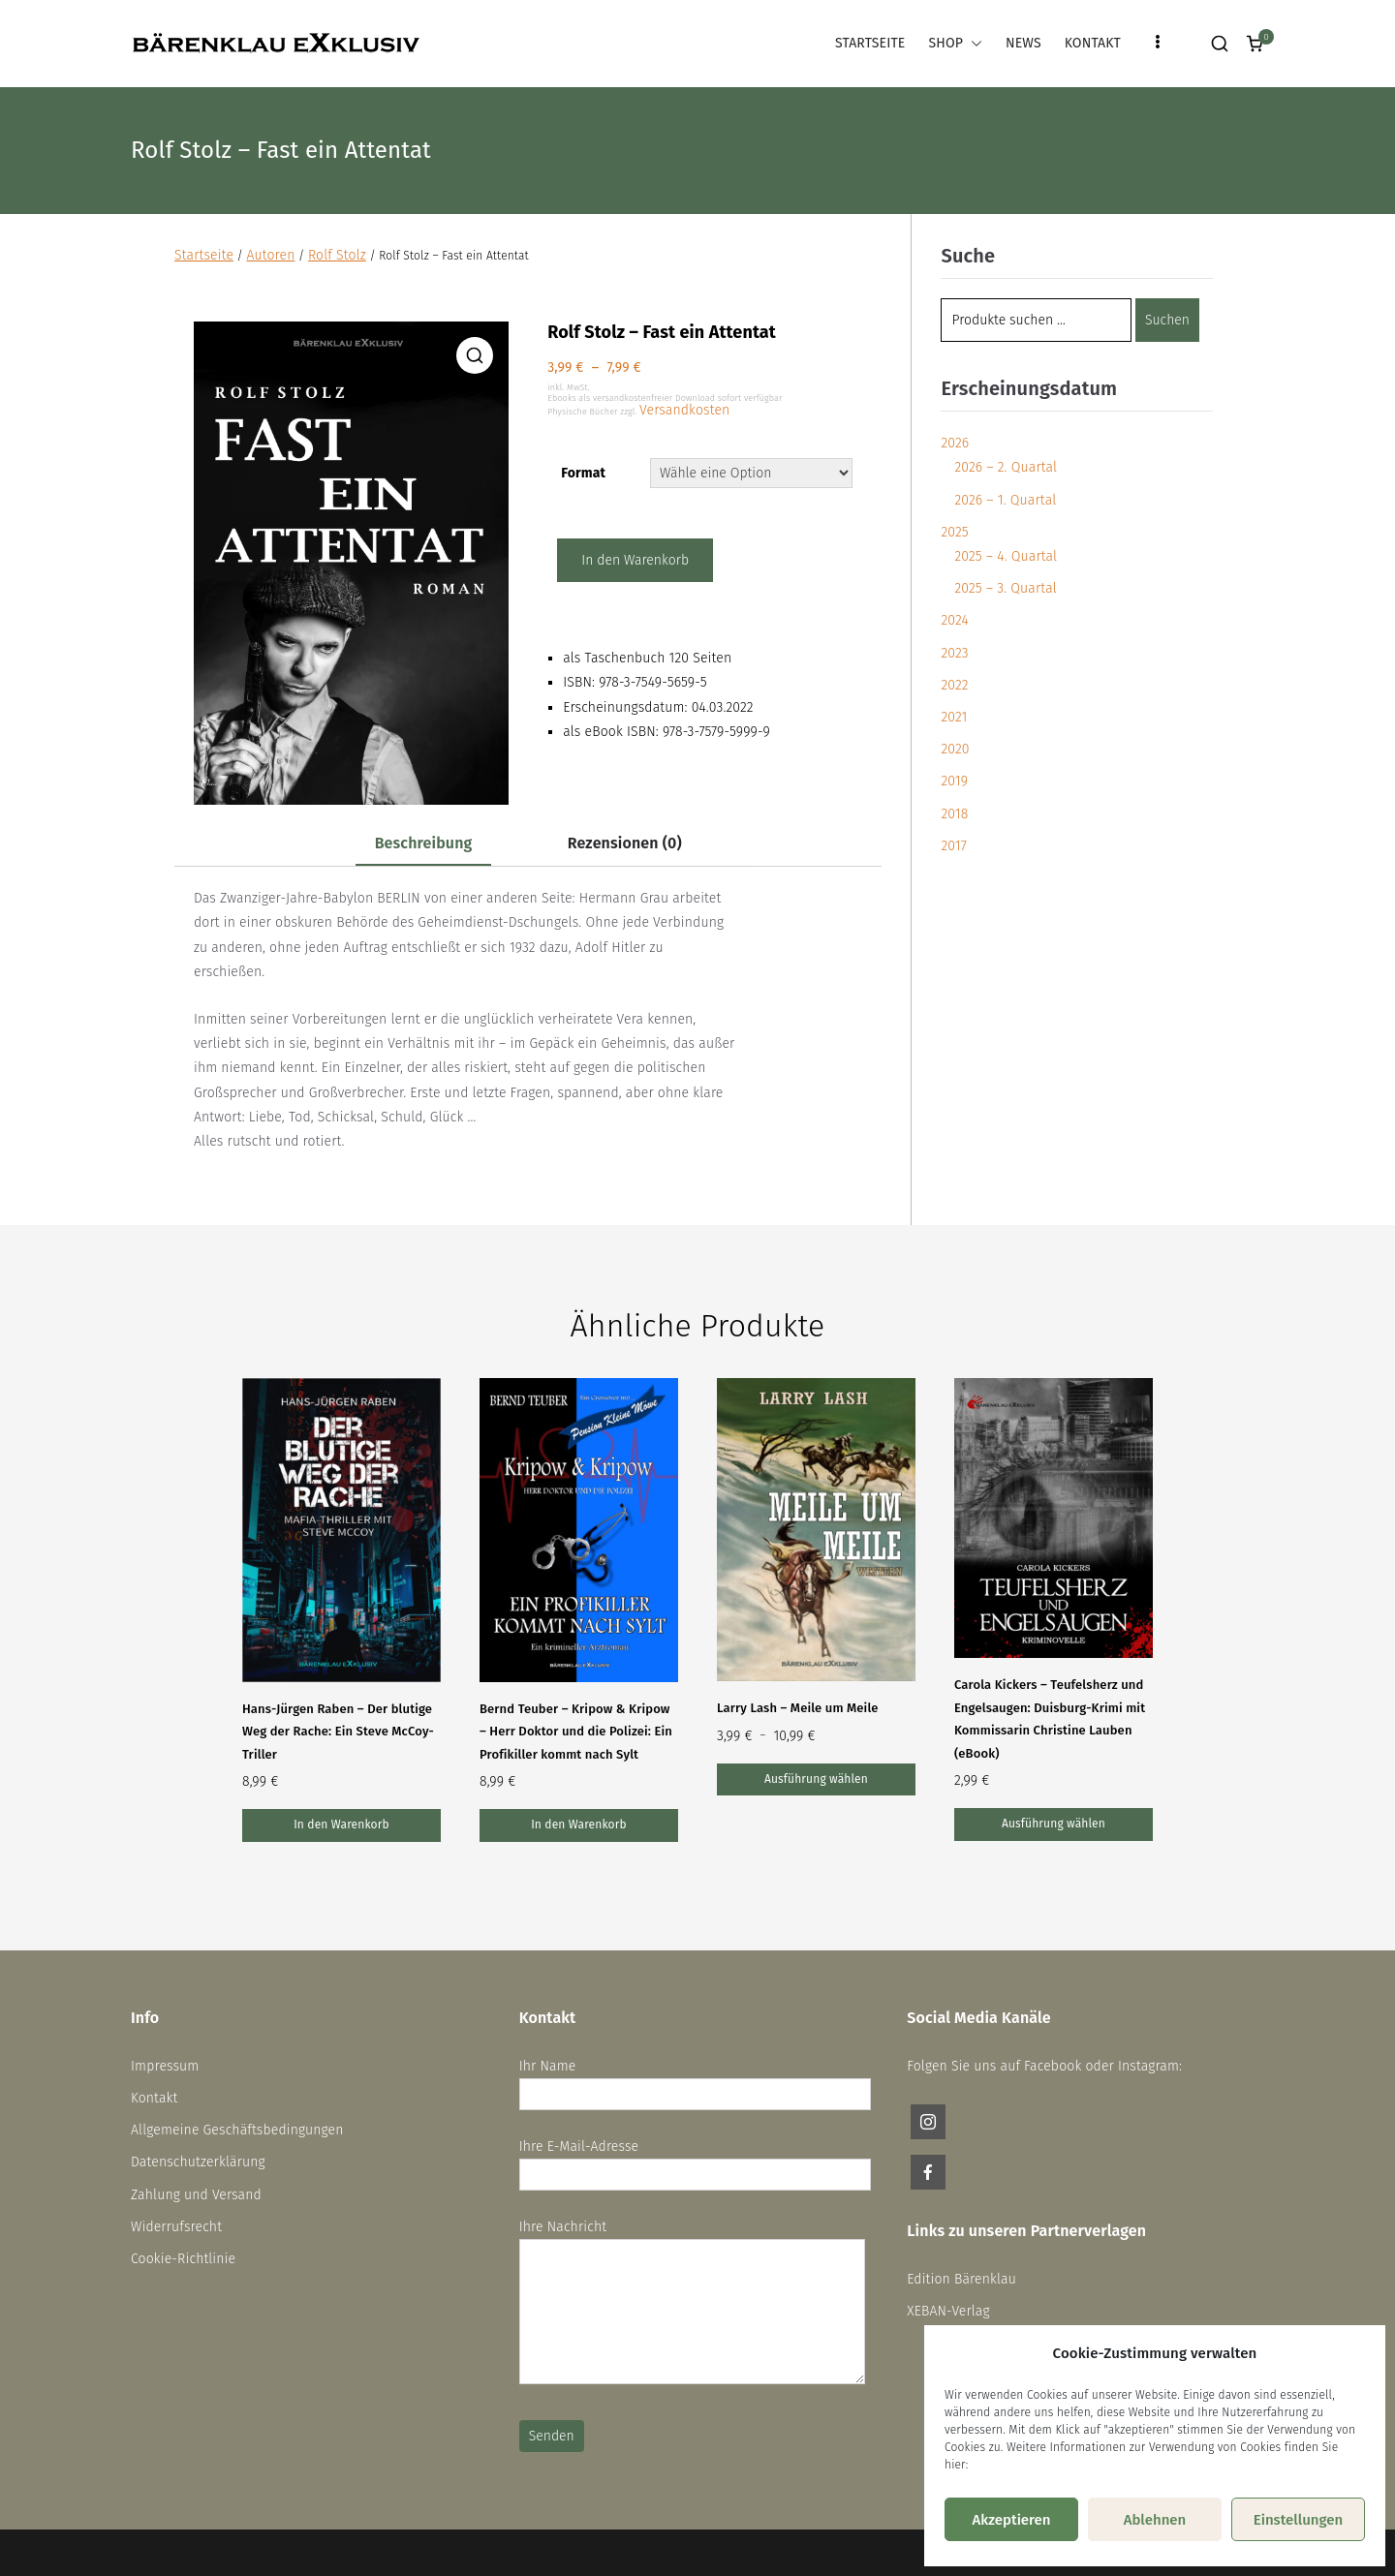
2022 (954, 685)
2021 (954, 717)
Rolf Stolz (337, 255)
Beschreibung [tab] (424, 843)
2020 (955, 749)
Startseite (203, 255)
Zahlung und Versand (196, 2195)
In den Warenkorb (635, 560)
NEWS (1023, 43)
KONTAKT (1093, 43)
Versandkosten (684, 410)
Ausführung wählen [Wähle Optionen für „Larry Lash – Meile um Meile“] (816, 1779)
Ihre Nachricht (692, 2303)
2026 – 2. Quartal (1005, 467)
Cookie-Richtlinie (183, 2259)
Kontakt (154, 2098)
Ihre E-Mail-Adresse (695, 2160)
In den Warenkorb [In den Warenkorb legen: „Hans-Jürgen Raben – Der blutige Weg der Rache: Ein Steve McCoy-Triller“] (341, 1824)
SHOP (955, 43)
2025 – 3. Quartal (1005, 588)
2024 (954, 620)
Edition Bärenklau (961, 2279)
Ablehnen (1155, 2520)
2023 (954, 653)
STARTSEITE (870, 43)
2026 (955, 443)
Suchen (1167, 320)
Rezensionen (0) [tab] (625, 843)
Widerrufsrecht (176, 2227)
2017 (953, 846)
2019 (954, 781)
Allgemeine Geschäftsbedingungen (237, 2130)
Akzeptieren (1011, 2520)
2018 (954, 814)
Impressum (165, 2066)
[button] (972, 43)
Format (583, 473)
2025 (954, 532)
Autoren (270, 255)
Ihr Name (695, 2080)
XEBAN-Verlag (948, 2311)
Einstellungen (1299, 2520)
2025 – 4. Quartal (1005, 556)
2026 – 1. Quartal (1005, 500)
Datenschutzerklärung (198, 2162)
